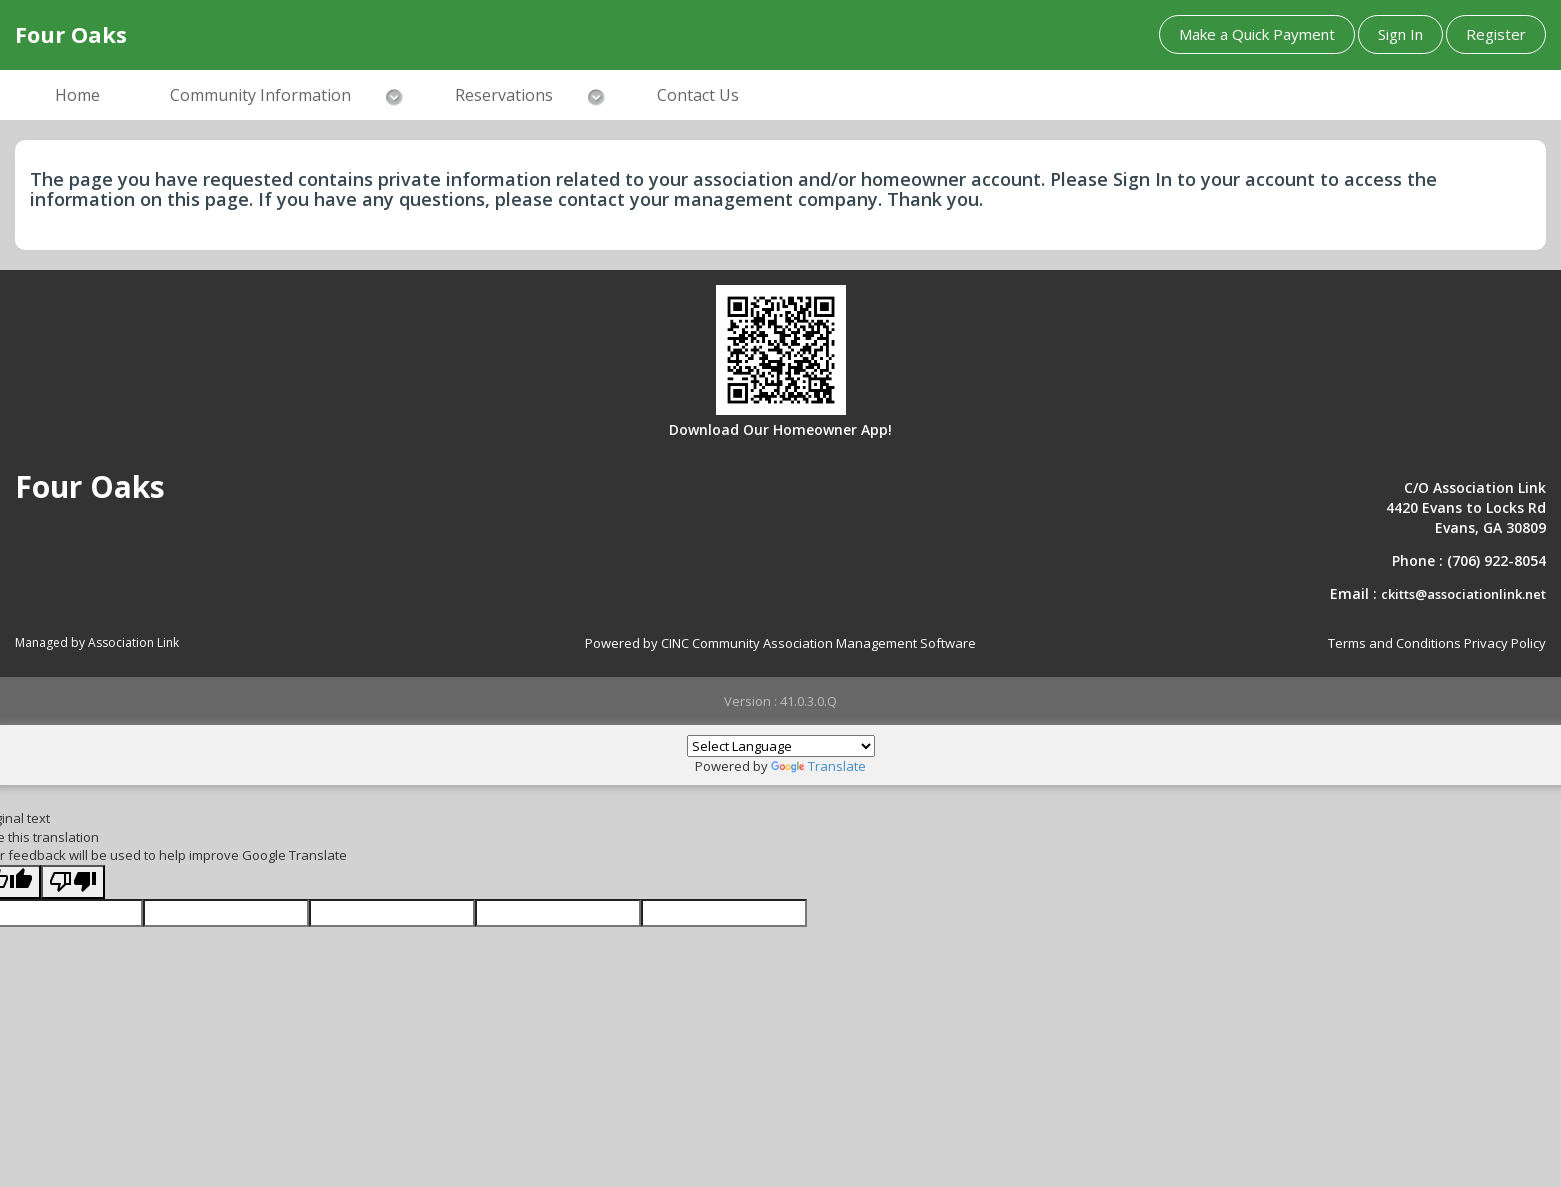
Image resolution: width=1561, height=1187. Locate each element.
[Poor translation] (73, 882)
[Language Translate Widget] (781, 746)
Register (1496, 34)
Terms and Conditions (1394, 643)
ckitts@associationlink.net (1463, 594)
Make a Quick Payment (1257, 34)
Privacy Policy (1505, 643)
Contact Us (698, 95)
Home (77, 95)
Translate (818, 766)
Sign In (1400, 34)
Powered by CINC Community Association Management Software (780, 643)
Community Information (260, 95)
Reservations (504, 95)
